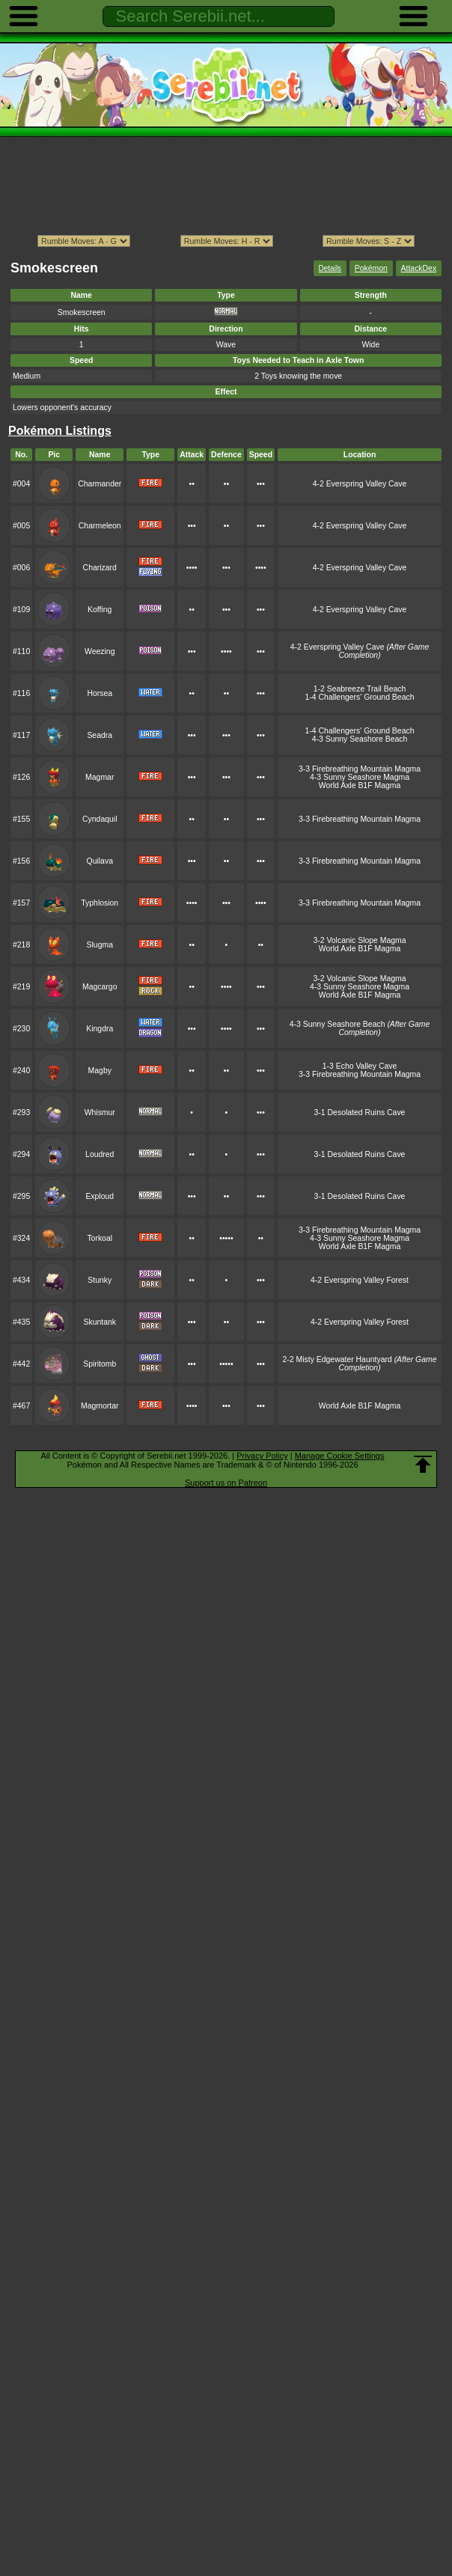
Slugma (100, 945)
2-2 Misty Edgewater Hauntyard (360, 1363)
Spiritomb (99, 1364)
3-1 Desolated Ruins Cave (360, 1112)
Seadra (99, 735)
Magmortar (99, 1406)
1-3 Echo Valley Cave (360, 1066)
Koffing (100, 609)
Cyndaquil (99, 819)
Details (330, 268)
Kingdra (99, 1029)
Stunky (100, 1280)
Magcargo (99, 987)
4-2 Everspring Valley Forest (360, 1280)
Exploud (99, 1196)
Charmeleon (100, 526)
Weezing (99, 651)
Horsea (99, 693)
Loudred (99, 1154)
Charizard (100, 568)
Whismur (100, 1112)
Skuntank (99, 1322)
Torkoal (99, 1238)
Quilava (100, 861)
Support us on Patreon (226, 1482)
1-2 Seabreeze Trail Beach (360, 689)
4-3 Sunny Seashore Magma (359, 777)
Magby (100, 1070)
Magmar (99, 777)
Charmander (99, 484)
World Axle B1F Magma (359, 785)
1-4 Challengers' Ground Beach (360, 697)
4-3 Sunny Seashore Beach (360, 739)
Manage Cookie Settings (340, 1455)
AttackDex (419, 268)
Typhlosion (99, 903)
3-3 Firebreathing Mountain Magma (360, 769)
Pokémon (371, 268)
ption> (369, 241)
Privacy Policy (261, 1455)
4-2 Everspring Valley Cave (360, 484)
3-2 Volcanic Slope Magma (359, 940)
